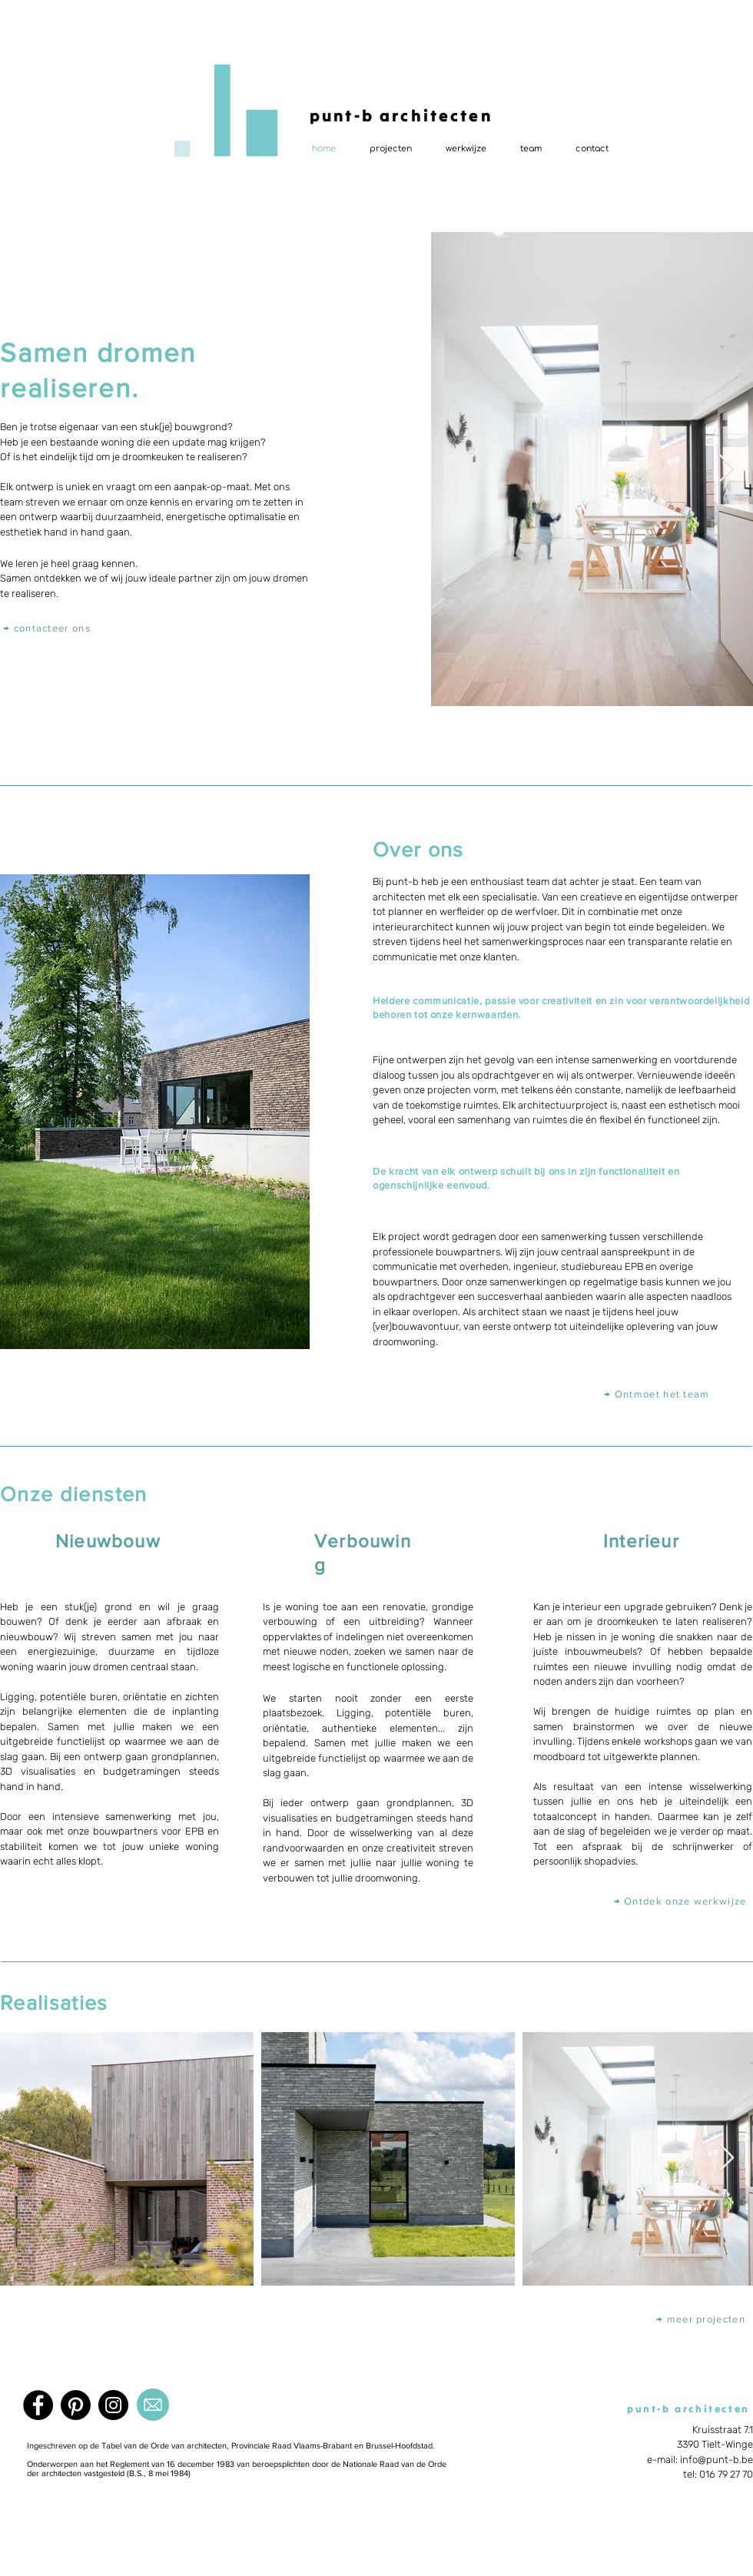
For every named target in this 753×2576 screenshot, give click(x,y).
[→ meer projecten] (702, 2318)
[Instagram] (113, 2405)
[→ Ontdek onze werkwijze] (681, 1900)
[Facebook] (38, 2405)
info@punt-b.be (716, 2459)
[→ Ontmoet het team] (658, 1393)
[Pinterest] (76, 2405)
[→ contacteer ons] (48, 627)
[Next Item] (726, 469)
